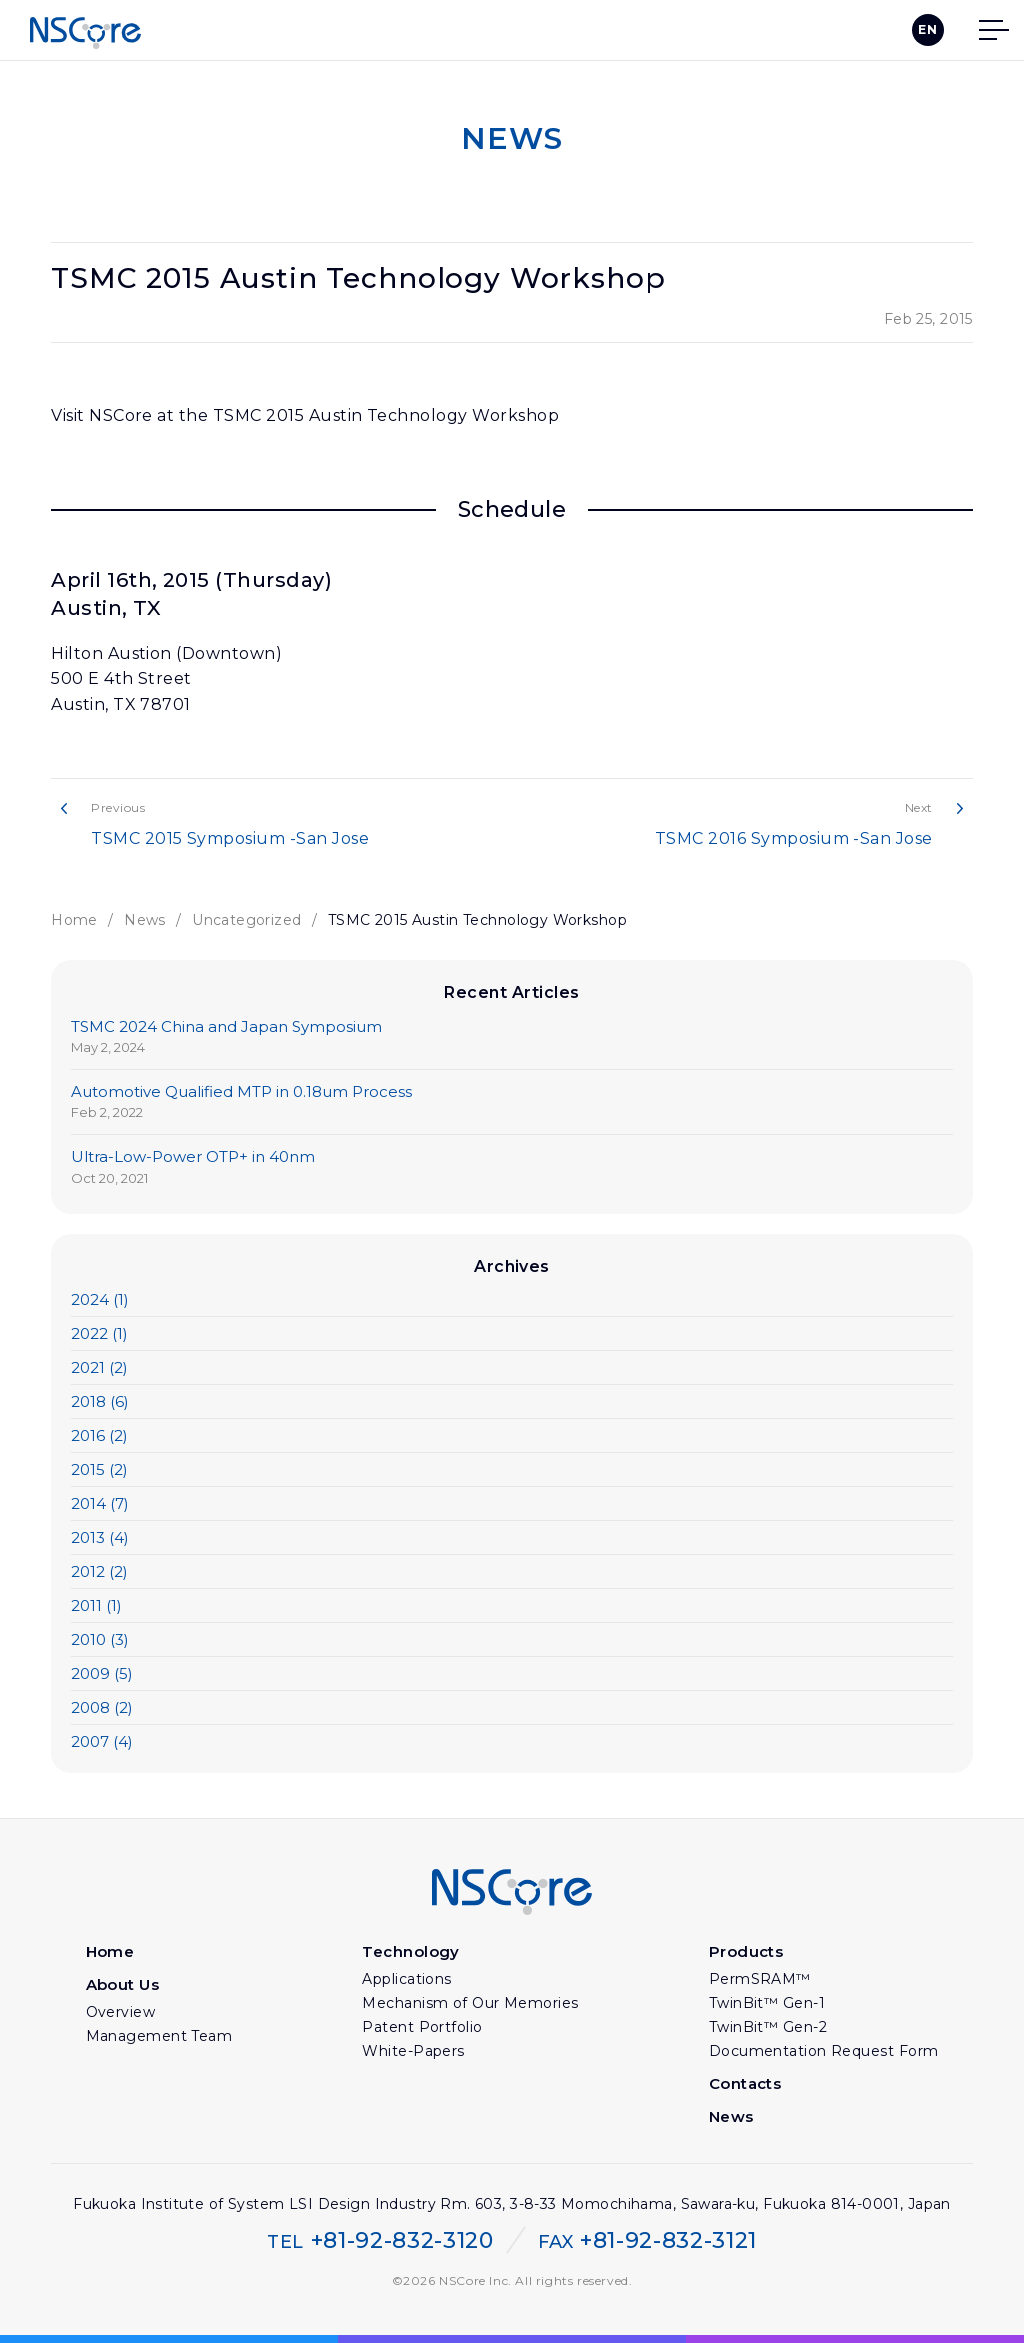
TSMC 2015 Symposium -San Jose (291, 823)
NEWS (512, 138)
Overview (121, 2012)
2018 (100, 1401)
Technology (411, 1951)
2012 (99, 1571)
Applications (406, 1979)
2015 (99, 1469)
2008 (102, 1707)
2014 (100, 1503)
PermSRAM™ (760, 1979)
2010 (100, 1639)
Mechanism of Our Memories (470, 2003)
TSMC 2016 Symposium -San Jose (732, 823)
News (145, 920)
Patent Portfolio (422, 2027)
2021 (99, 1367)
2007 (102, 1741)
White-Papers (413, 2051)
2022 (99, 1333)
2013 (100, 1537)
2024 (100, 1299)
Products (746, 1951)
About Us (123, 1984)
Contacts (745, 2083)
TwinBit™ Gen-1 (767, 2003)
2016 (99, 1435)
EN (927, 29)
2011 (96, 1605)
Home (74, 920)
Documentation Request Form (824, 2051)
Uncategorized (246, 920)
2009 (102, 1673)
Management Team (159, 2036)
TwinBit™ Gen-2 (768, 2027)
